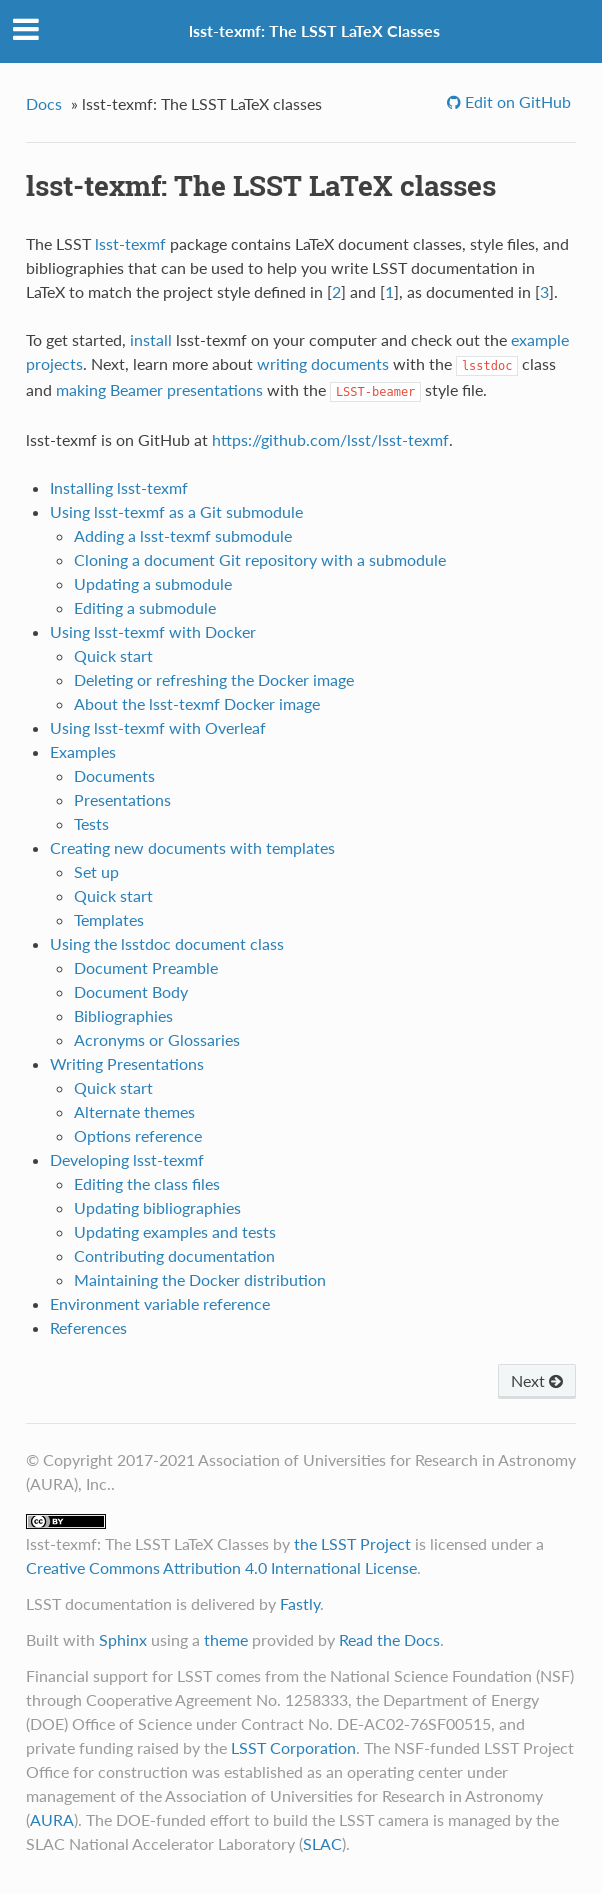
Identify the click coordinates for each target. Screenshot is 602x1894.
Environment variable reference (160, 1303)
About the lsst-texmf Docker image (197, 703)
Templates (109, 919)
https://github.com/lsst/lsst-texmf (330, 439)
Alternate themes (134, 1111)
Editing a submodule (145, 607)
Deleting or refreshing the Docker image (214, 679)
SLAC (322, 1843)
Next (537, 1380)
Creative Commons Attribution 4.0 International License (221, 1567)
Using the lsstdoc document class (167, 943)
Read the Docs (389, 1639)
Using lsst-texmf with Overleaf (158, 727)
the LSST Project (352, 1543)
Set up (96, 871)
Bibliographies (123, 1015)
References (88, 1327)
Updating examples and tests (175, 1231)
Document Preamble (146, 967)
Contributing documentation (174, 1255)
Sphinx (123, 1639)
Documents (114, 775)
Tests (91, 823)
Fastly (300, 1603)
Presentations (122, 799)
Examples (83, 751)
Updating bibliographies (157, 1207)
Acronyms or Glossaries (157, 1039)
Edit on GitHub (516, 101)
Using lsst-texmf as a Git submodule (176, 511)
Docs (44, 103)
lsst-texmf (130, 243)
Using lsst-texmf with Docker (153, 631)
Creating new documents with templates (192, 847)
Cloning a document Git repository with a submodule (260, 559)
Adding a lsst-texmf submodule (183, 535)
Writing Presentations (127, 1063)
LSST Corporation (293, 1747)
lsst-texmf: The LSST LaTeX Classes (314, 30)
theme (226, 1639)
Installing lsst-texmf (119, 487)
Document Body (131, 991)
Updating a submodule (153, 583)
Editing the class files (147, 1183)
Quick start (113, 655)
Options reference (138, 1135)
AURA (52, 1819)
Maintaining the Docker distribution (200, 1279)
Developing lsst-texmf (127, 1159)
